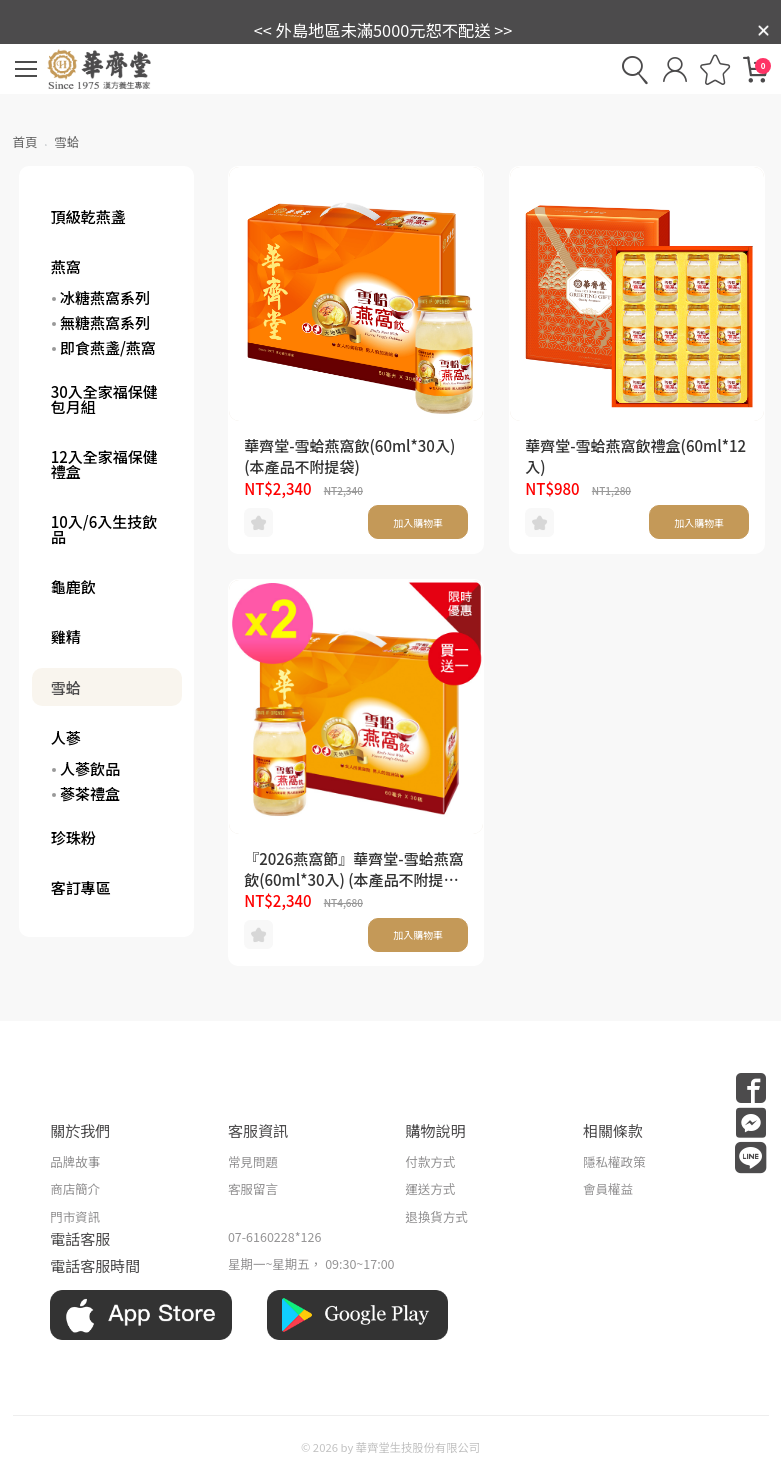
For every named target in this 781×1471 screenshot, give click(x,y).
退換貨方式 (436, 1216)
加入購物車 (418, 522)
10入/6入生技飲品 (104, 529)
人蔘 (66, 737)
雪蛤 (66, 687)
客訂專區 (81, 887)
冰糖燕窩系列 (105, 297)
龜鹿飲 (73, 586)
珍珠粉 (73, 837)
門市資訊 (75, 1216)
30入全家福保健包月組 (104, 399)
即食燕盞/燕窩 (108, 347)
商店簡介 (75, 1188)
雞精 (66, 636)
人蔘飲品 (90, 768)
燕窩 (66, 266)
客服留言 (253, 1188)
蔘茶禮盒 (90, 793)
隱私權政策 (614, 1161)
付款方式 (430, 1161)
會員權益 (608, 1188)
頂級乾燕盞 (88, 216)
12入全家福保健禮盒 (104, 464)
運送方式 (430, 1188)
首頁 (25, 141)
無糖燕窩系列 (105, 322)
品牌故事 (75, 1161)
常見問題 (253, 1161)
